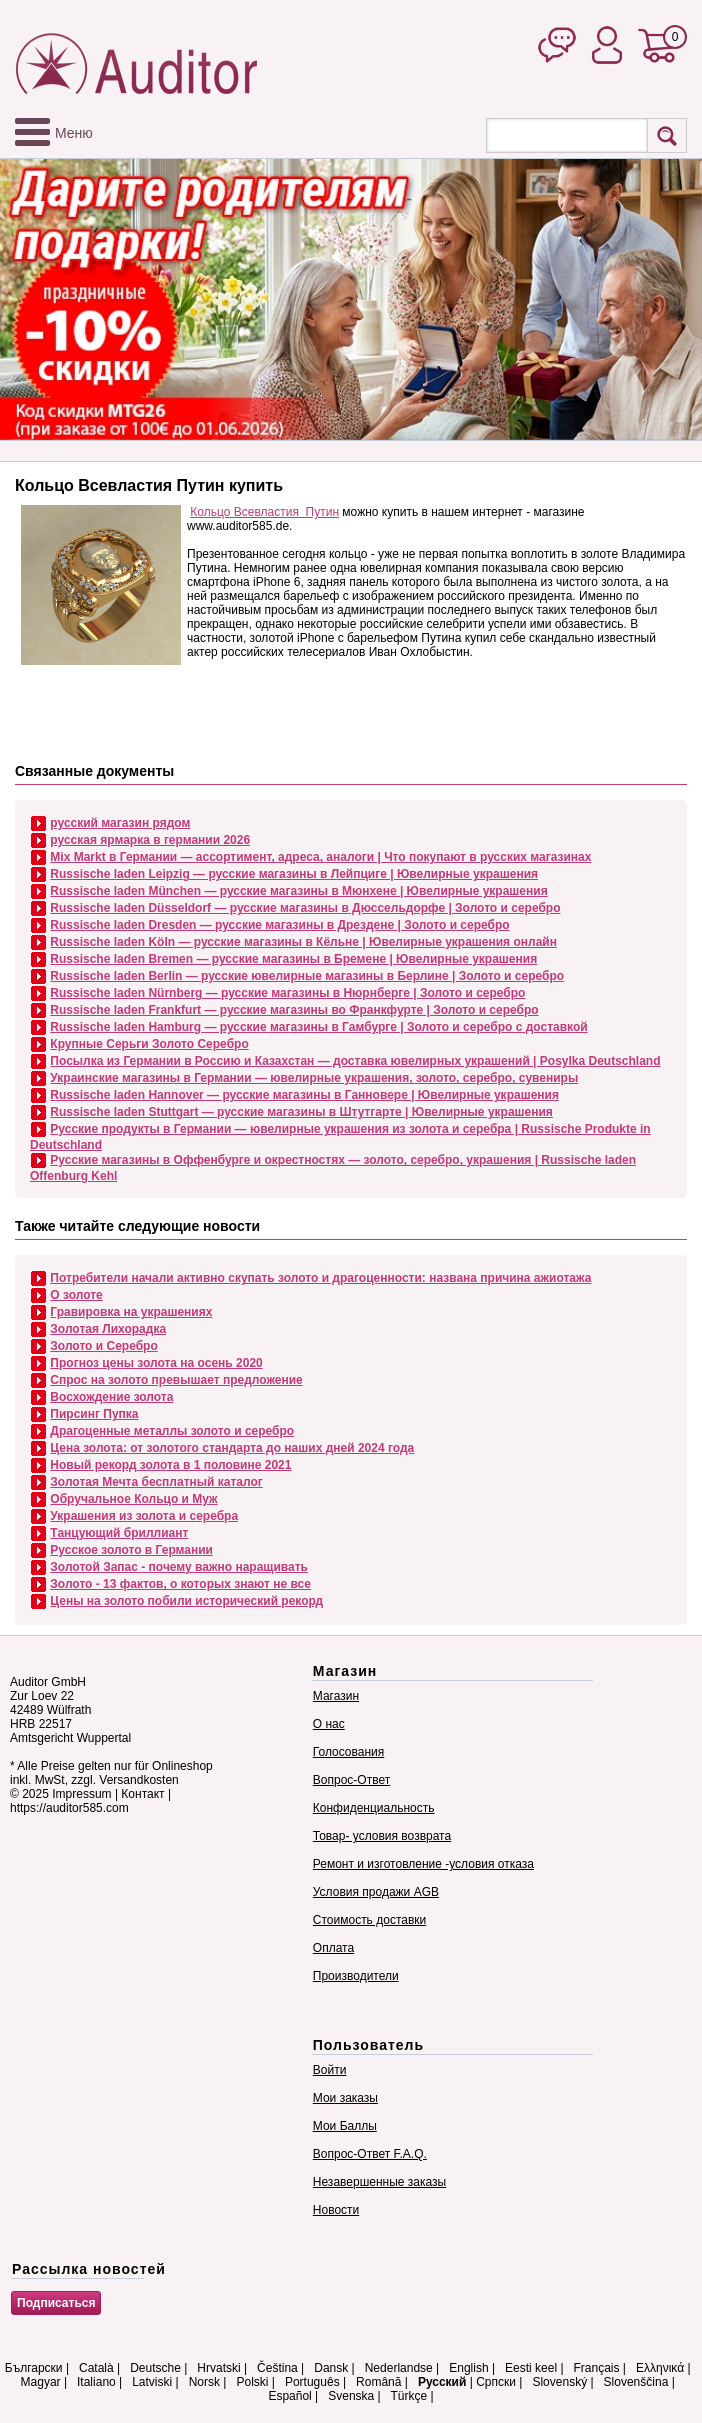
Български (34, 2368)
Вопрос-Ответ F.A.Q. (370, 2154)
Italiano (96, 2382)
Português (312, 2382)
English (468, 2368)
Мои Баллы (345, 2126)
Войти (330, 2070)
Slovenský (559, 2382)
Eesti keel (531, 2368)
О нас (329, 1724)
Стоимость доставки (369, 1920)
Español (289, 2396)
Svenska (351, 2396)
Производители (356, 1976)
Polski (252, 2382)
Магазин (336, 1696)
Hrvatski (218, 2368)
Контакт (142, 1794)
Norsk (204, 2382)
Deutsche (155, 2368)
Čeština (277, 2368)
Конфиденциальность (374, 1808)
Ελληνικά (660, 2368)
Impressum (81, 1794)
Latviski (152, 2382)
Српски (496, 2382)
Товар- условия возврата (382, 1836)
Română (378, 2382)
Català (96, 2368)
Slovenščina (636, 2382)
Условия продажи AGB (376, 1892)
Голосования (348, 1752)
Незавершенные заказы (379, 2182)
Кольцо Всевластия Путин (264, 512)
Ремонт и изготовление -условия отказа (423, 1864)
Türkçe (408, 2396)
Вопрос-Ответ (351, 1780)
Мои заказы (345, 2098)
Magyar (41, 2382)
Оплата (333, 1948)
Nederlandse (399, 2368)
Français (597, 2368)
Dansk (331, 2368)
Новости (336, 2210)
